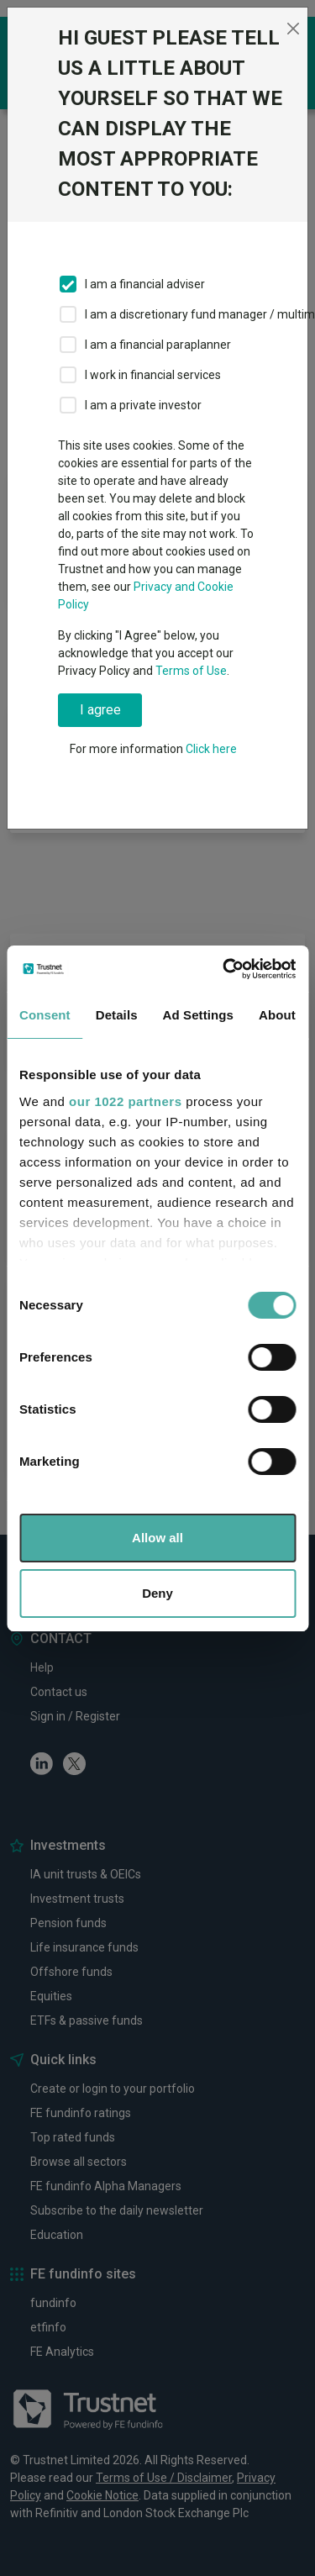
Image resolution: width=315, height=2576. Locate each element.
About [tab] (277, 1015)
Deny (157, 1593)
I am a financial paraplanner (158, 344)
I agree (100, 710)
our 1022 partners (125, 1101)
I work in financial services (153, 374)
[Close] (293, 28)
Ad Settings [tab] (198, 1015)
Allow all (157, 1537)
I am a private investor (143, 405)
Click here (211, 749)
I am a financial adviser (145, 284)
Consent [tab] (45, 1015)
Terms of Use (191, 670)
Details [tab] (117, 1015)
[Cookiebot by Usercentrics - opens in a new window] (224, 969)
